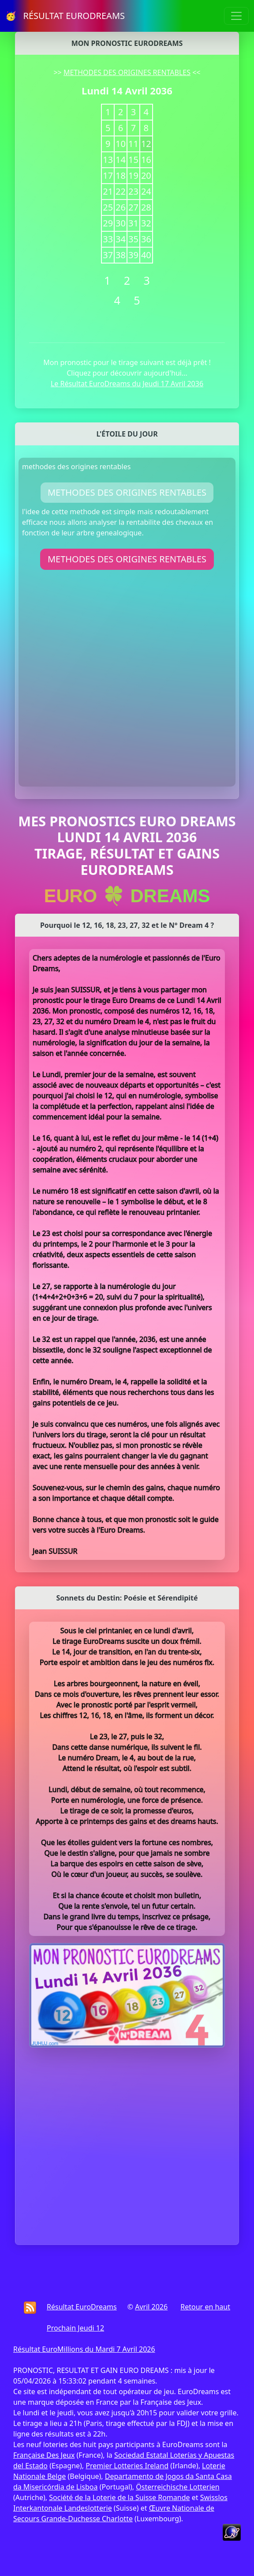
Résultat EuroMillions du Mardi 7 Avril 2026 (84, 2349)
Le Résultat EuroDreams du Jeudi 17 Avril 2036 (127, 383)
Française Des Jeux (44, 2455)
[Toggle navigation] (236, 16)
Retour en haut (205, 2307)
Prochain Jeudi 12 (75, 2328)
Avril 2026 (151, 2307)
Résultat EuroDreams (82, 2307)
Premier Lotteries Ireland (127, 2466)
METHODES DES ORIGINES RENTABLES (127, 72)
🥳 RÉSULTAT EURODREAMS (65, 16)
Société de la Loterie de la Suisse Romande (119, 2497)
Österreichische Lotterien (177, 2487)
